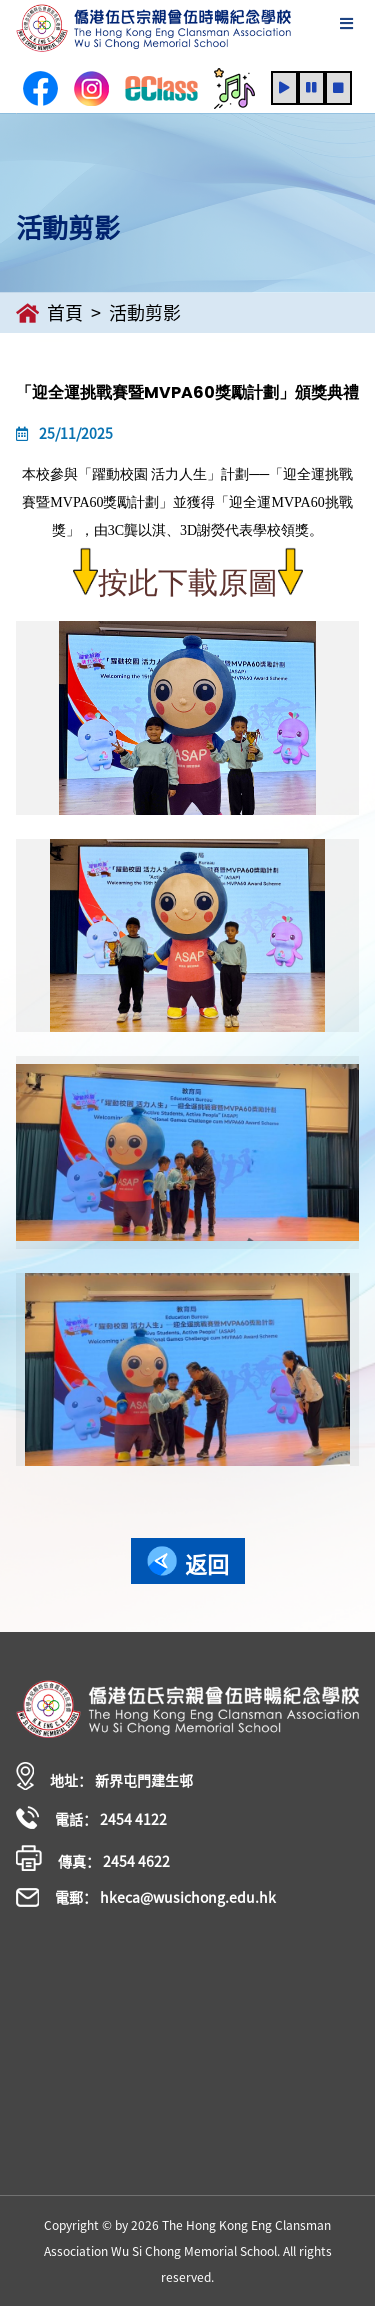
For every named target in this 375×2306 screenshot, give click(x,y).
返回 (188, 1563)
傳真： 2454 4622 (93, 1858)
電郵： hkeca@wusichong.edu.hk (146, 1897)
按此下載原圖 (188, 583)
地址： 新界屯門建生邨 (104, 1776)
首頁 (49, 313)
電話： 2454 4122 (91, 1817)
